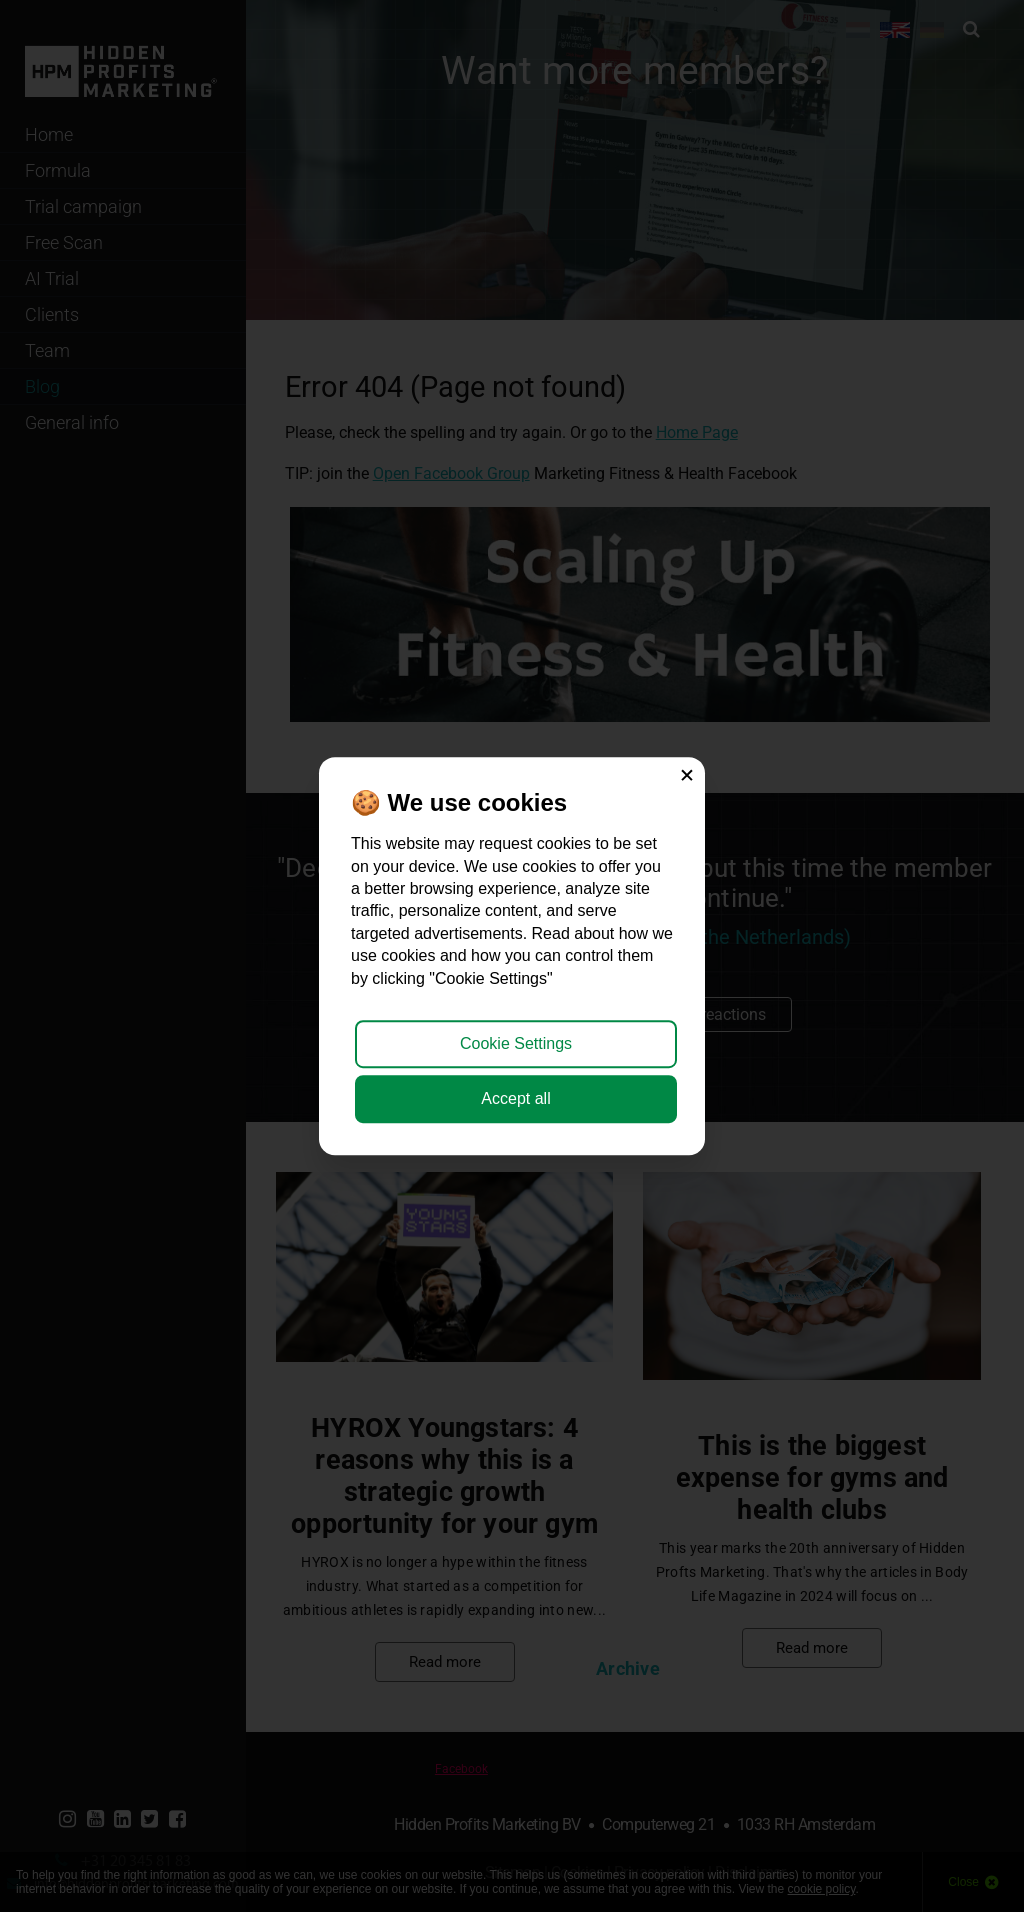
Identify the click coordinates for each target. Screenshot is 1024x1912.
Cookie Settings (516, 1043)
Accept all (515, 1098)
